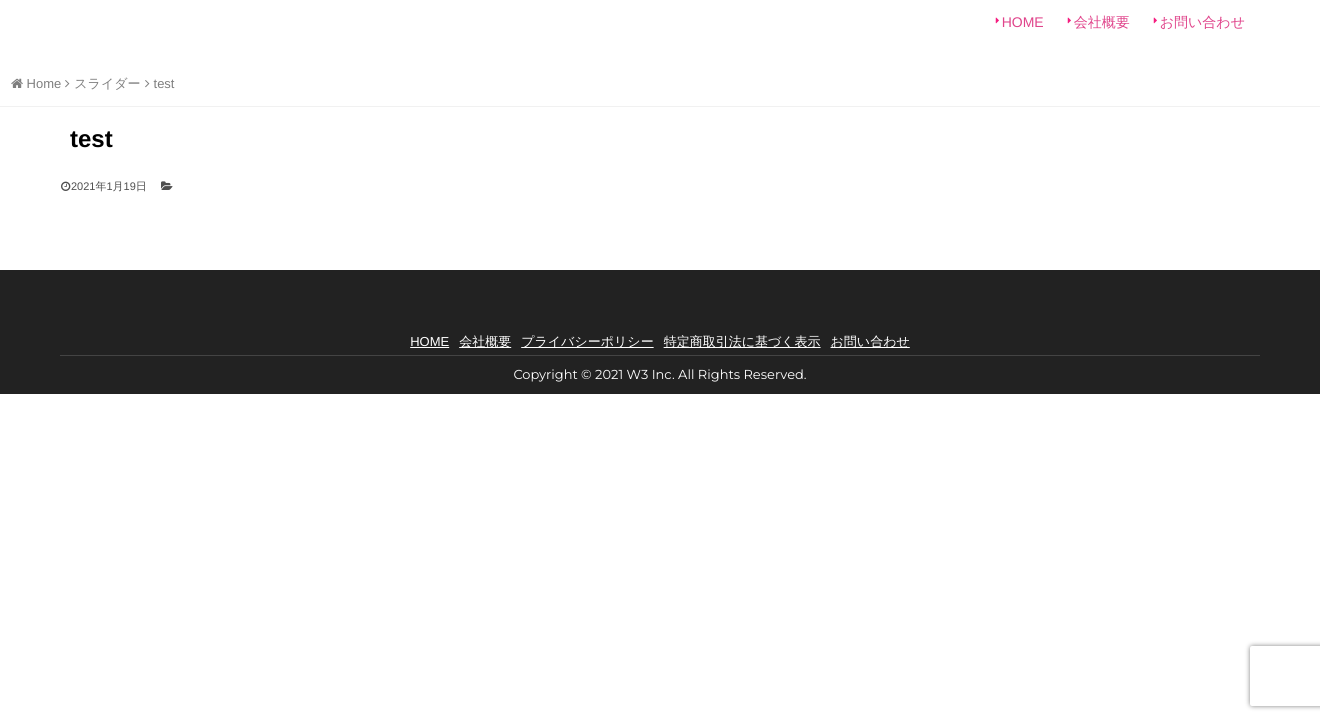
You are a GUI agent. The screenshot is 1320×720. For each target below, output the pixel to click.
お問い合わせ (1202, 30)
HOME (1023, 30)
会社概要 (1102, 30)
